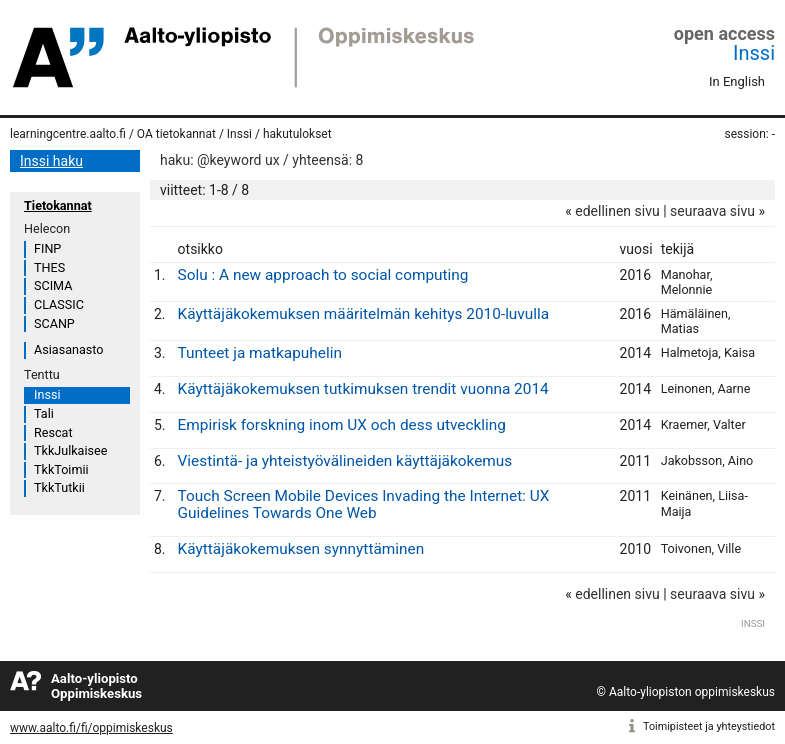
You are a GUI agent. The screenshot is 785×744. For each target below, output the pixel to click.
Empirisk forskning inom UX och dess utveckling (342, 425)
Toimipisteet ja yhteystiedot (709, 726)
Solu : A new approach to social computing (323, 275)
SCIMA (53, 285)
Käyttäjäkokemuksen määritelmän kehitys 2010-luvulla (364, 314)
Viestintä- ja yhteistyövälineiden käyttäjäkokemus (345, 461)
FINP (47, 248)
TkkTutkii (59, 487)
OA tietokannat (176, 134)
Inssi (754, 53)
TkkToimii (61, 469)
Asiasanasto (68, 349)
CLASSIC (59, 304)
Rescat (53, 432)
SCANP (54, 323)
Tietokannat (58, 205)
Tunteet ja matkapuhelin (260, 353)
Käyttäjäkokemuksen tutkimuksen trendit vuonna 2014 (363, 389)
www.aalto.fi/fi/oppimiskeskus (91, 728)
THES (49, 267)
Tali (44, 413)
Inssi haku (51, 161)
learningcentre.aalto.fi (68, 134)
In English (737, 81)
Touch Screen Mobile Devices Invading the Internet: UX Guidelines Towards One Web (364, 504)
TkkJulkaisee (70, 450)
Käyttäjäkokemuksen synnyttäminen (301, 549)
